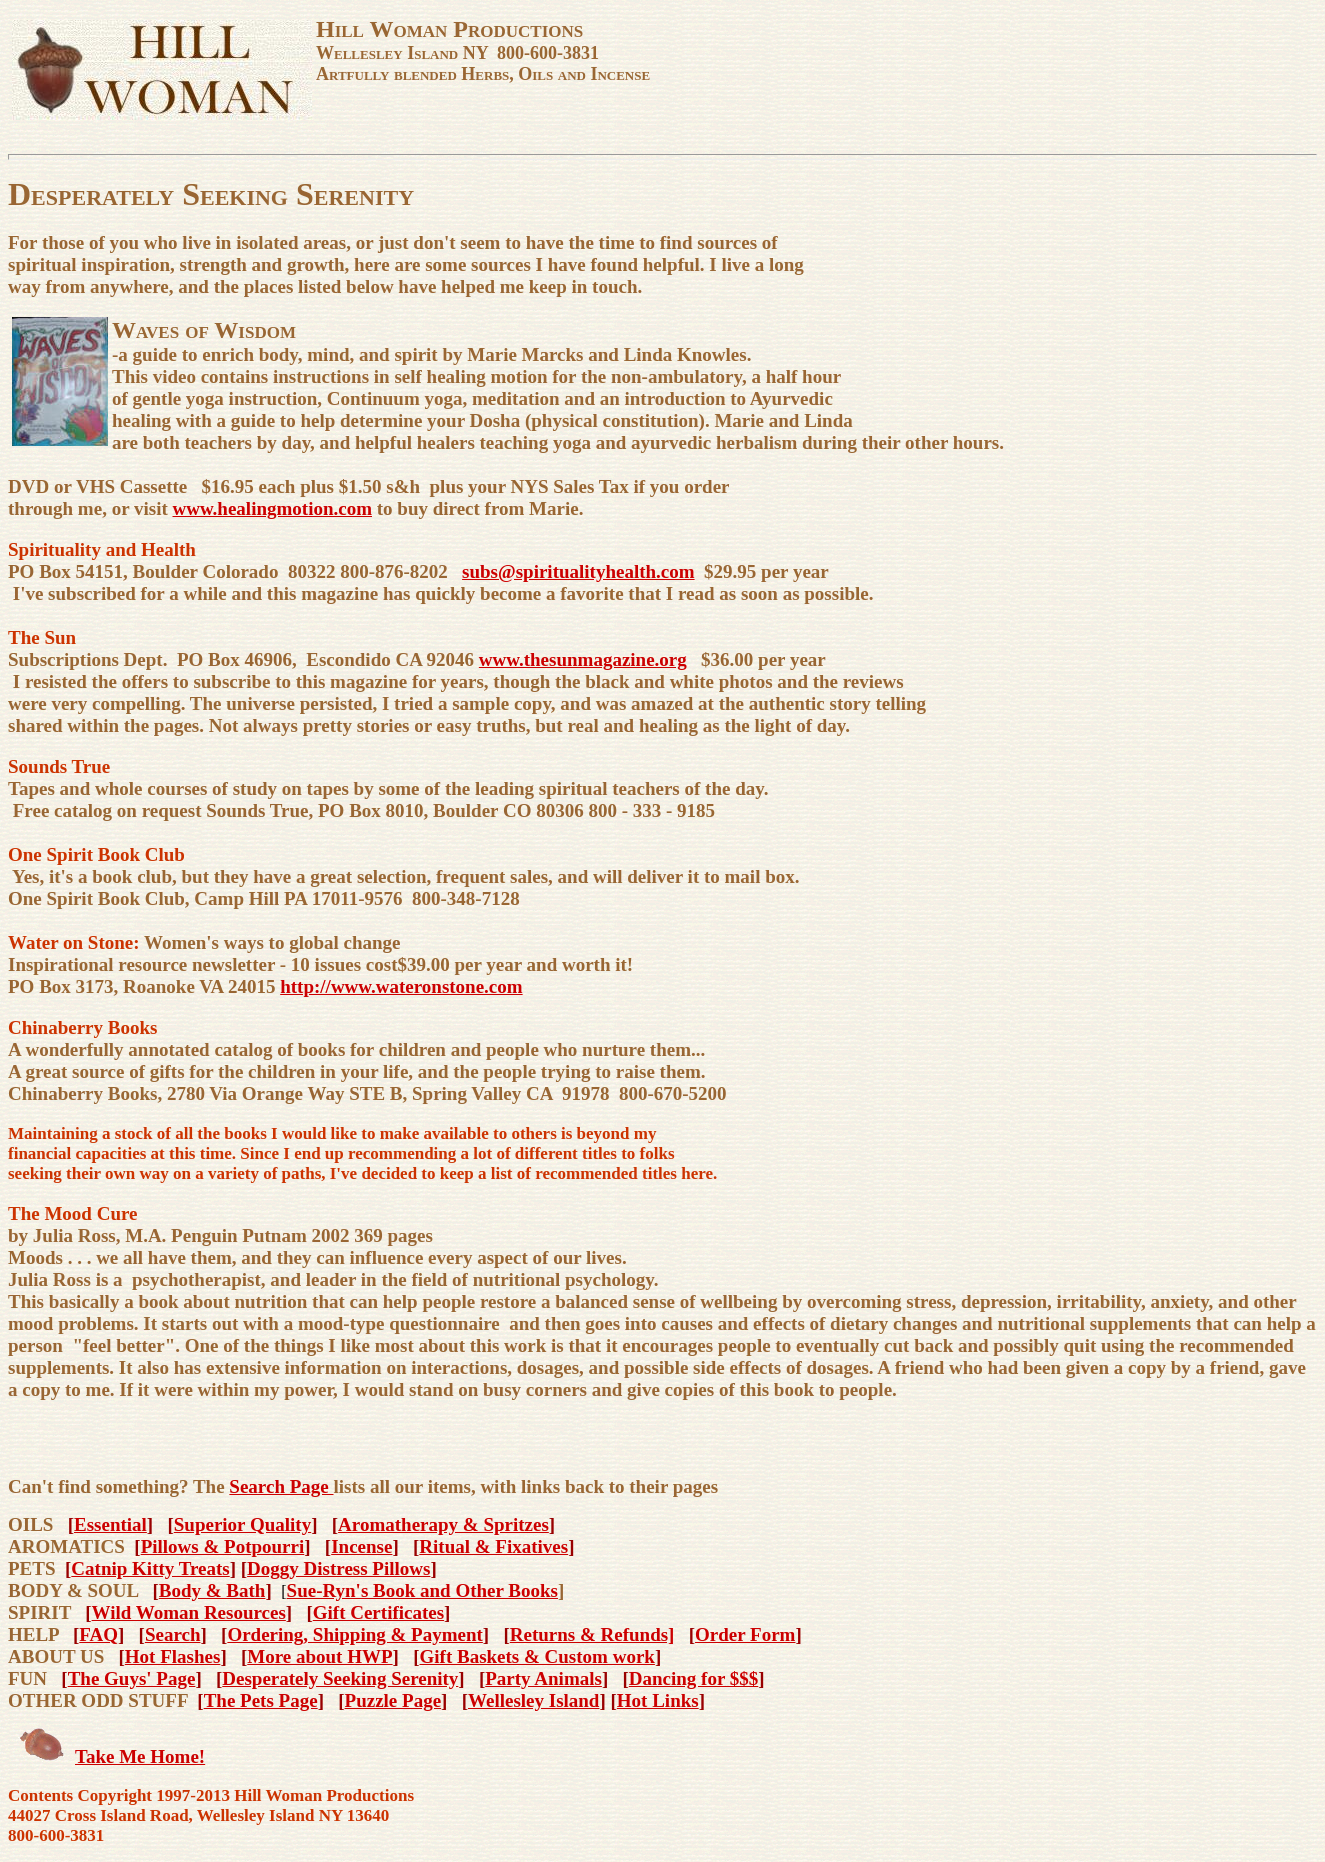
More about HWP (319, 1656)
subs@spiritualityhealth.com (578, 571)
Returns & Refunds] (592, 1634)
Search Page (281, 1486)
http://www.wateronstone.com (401, 986)
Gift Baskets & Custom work (537, 1656)
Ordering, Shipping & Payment (354, 1634)
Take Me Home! (140, 1756)
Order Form (745, 1634)
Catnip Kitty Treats (150, 1568)
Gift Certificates (378, 1612)
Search (173, 1634)
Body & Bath (212, 1590)
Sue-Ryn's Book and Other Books (422, 1590)
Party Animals (543, 1678)
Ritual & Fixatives (493, 1546)
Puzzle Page (393, 1700)
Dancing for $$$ (693, 1678)
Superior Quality (242, 1524)
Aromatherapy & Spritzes (443, 1524)
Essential (110, 1524)
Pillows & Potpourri (223, 1546)
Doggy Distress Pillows (338, 1568)
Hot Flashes (173, 1656)
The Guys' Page (132, 1678)
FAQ (98, 1634)
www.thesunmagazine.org (583, 659)
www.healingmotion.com (273, 508)
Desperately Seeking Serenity (340, 1678)
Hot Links (658, 1700)
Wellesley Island (533, 1700)
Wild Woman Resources (189, 1612)
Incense (361, 1546)
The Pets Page (261, 1700)
